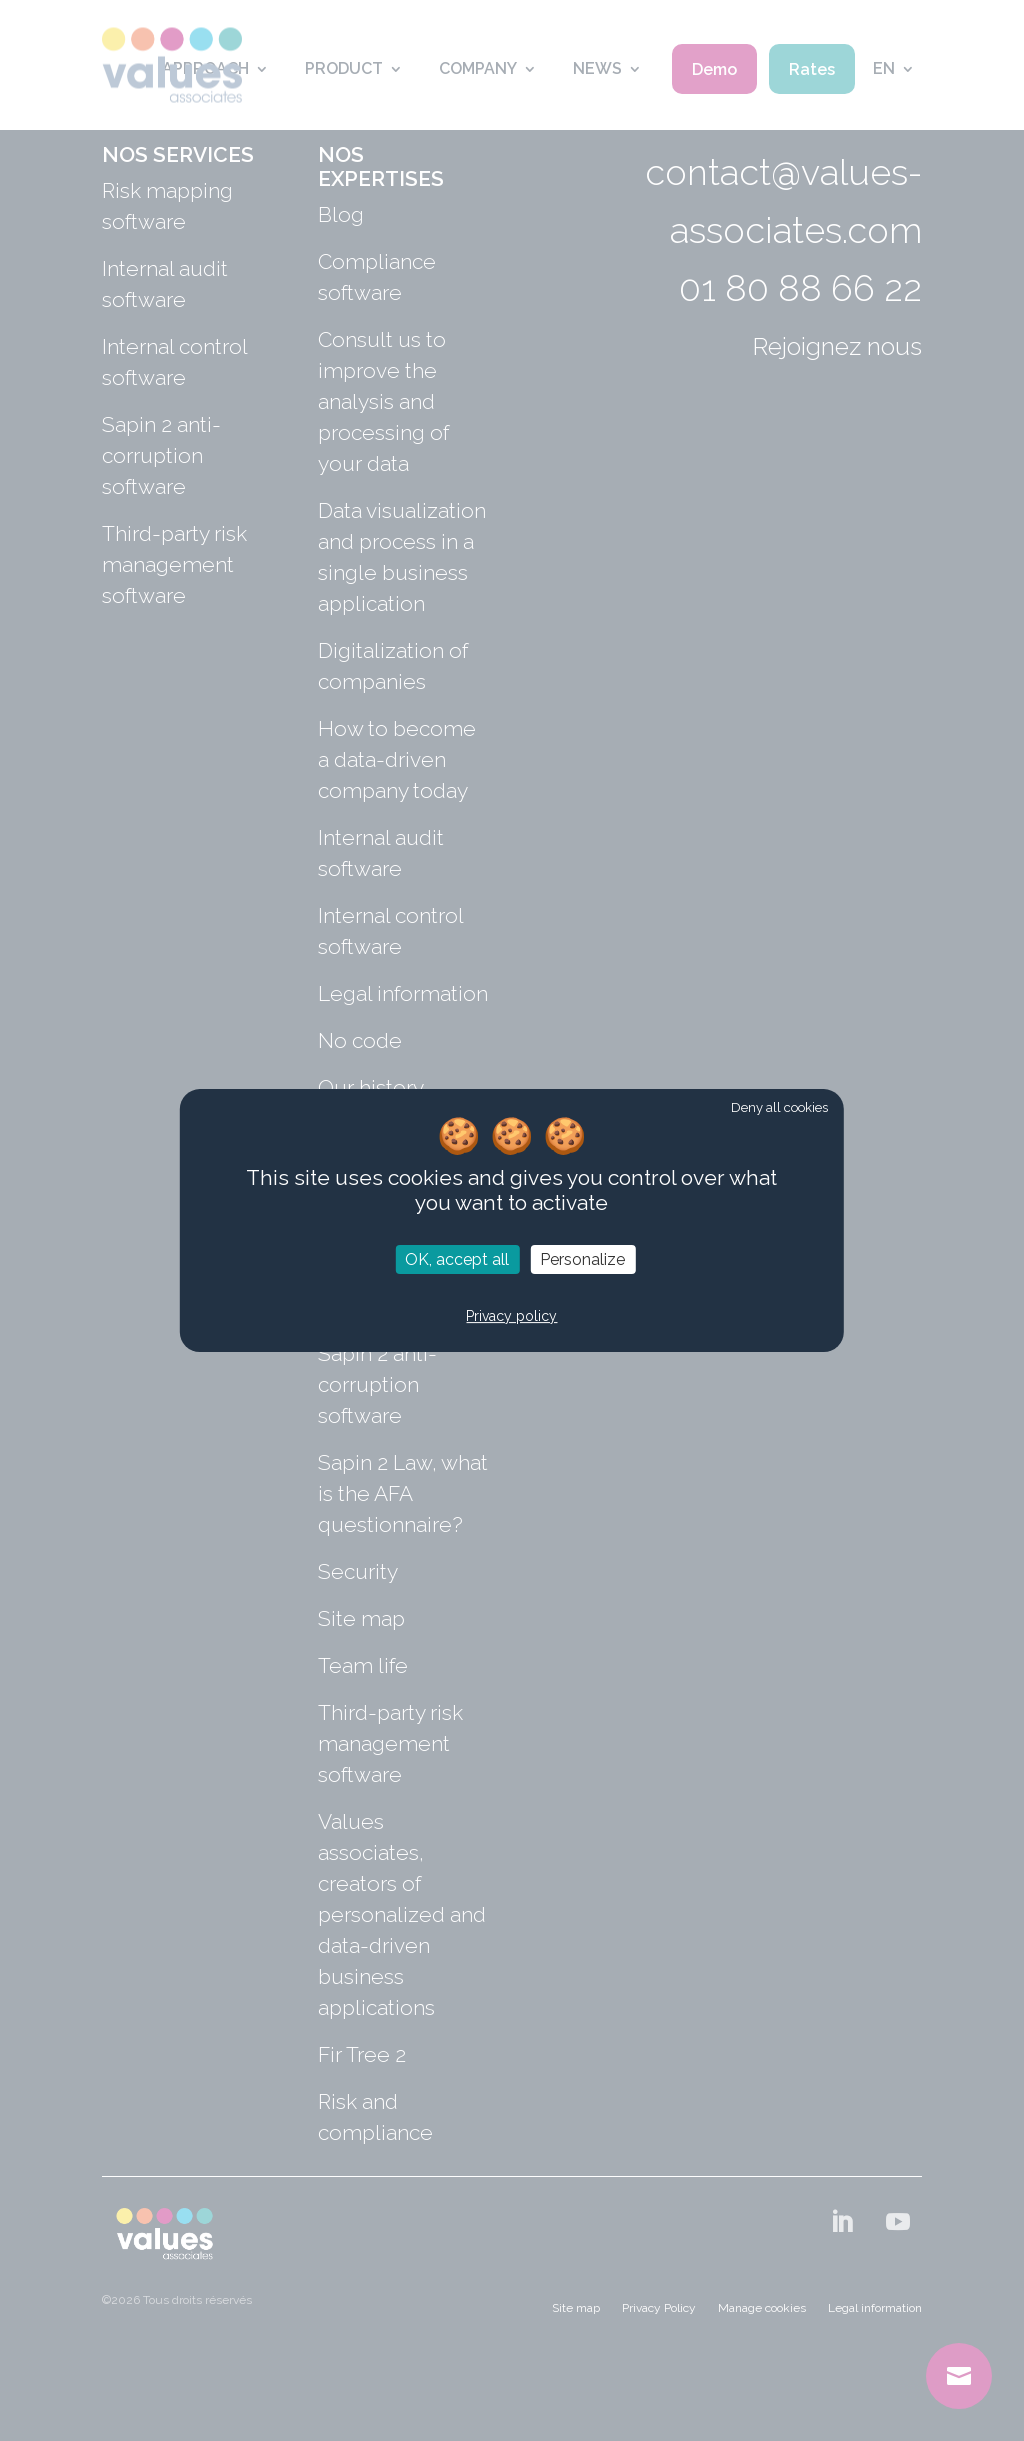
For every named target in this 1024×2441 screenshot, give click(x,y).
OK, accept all (457, 1259)
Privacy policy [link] (511, 1317)
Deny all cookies (779, 1107)
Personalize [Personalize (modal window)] (582, 1259)
